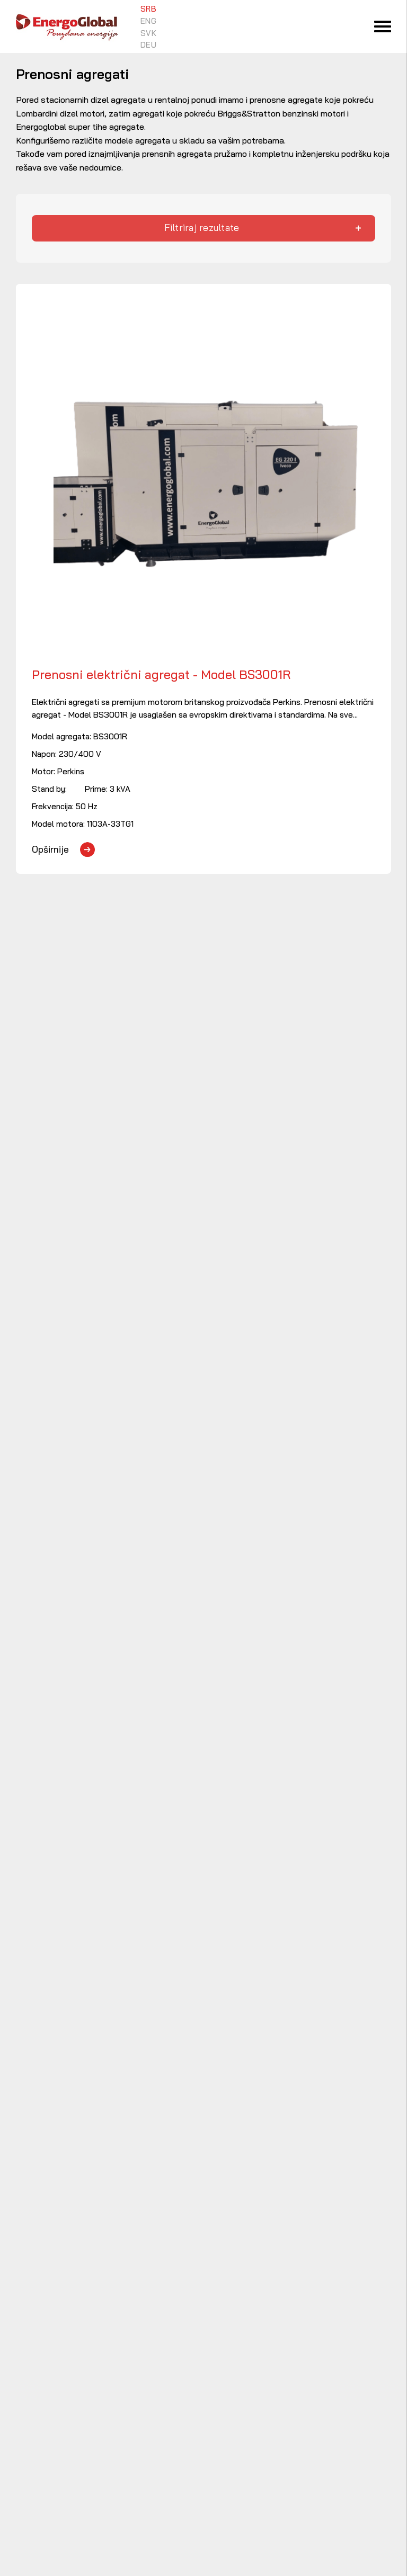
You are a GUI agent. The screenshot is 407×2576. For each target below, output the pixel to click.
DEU (148, 45)
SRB (148, 9)
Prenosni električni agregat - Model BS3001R (161, 674)
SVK (148, 33)
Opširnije (50, 849)
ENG (148, 21)
